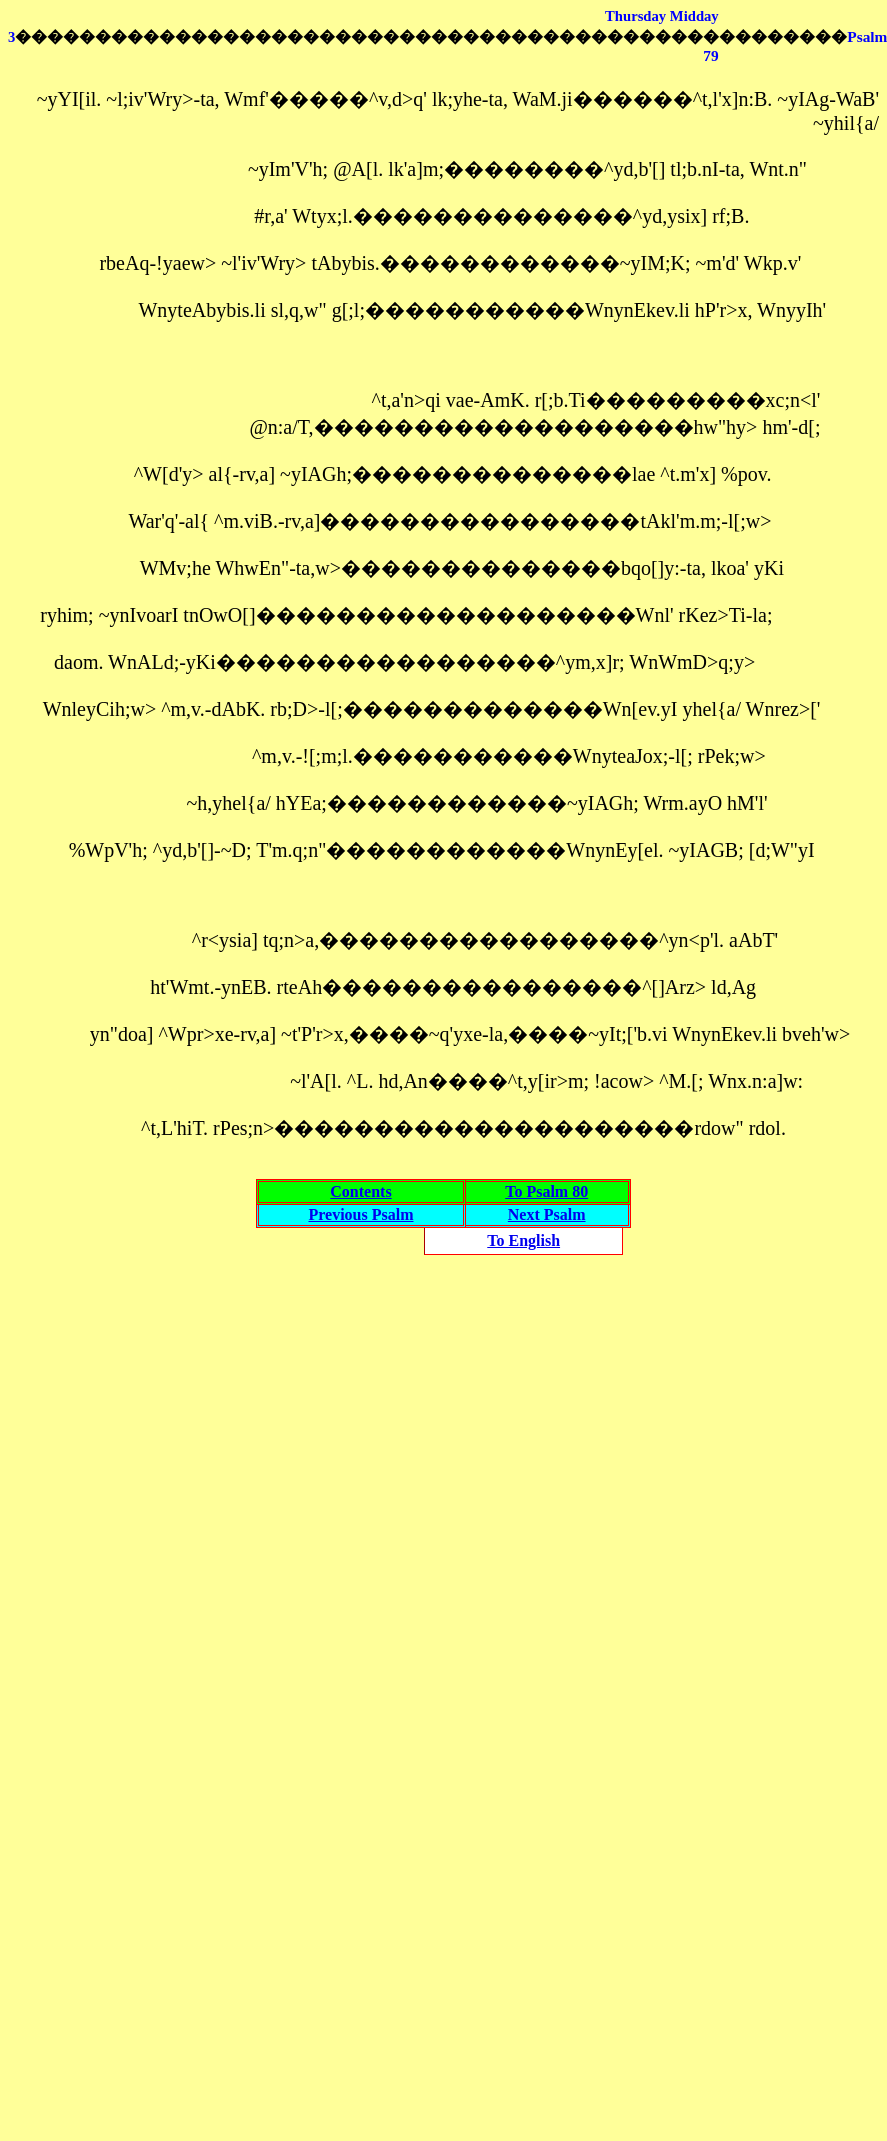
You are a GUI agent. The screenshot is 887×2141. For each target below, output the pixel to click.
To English (523, 1240)
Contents (360, 1191)
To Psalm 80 (546, 1191)
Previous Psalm (360, 1214)
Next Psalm (547, 1214)
